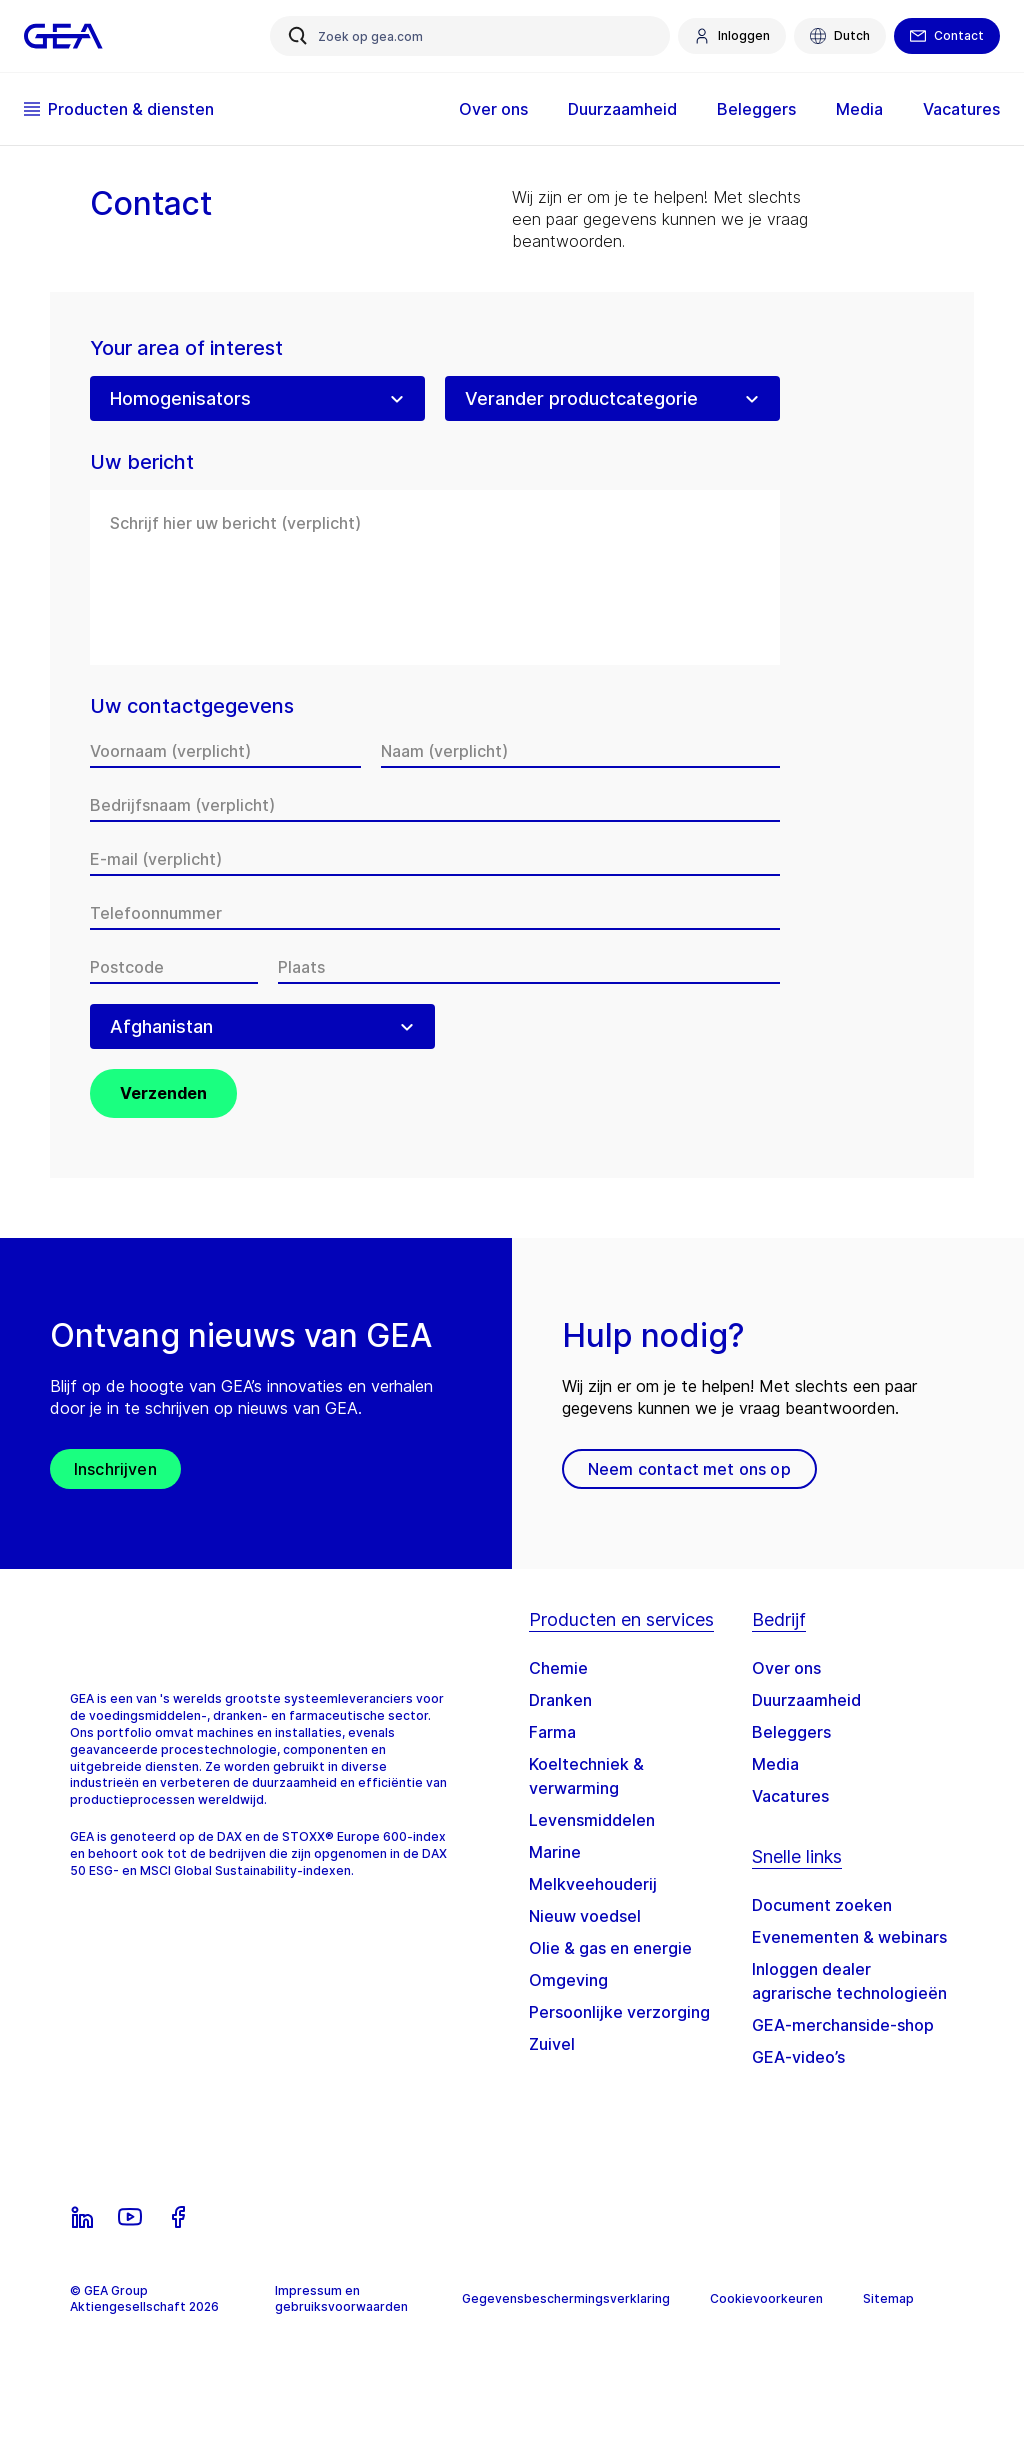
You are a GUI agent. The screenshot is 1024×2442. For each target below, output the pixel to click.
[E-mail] (435, 859)
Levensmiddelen (592, 1820)
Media (859, 109)
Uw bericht (142, 462)
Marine (555, 1852)
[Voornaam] (225, 751)
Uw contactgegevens (192, 706)
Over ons (493, 109)
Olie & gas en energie (610, 1948)
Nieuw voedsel (585, 1916)
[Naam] (580, 751)
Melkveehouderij (593, 1884)
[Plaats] (529, 967)
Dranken (560, 1700)
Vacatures (961, 109)
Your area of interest (186, 348)
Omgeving (568, 1980)
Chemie (558, 1668)
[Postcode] (174, 967)
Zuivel (552, 2044)
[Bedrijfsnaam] (435, 805)
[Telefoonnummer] (435, 913)
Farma (552, 1732)
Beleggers (756, 109)
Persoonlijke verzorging (619, 2012)
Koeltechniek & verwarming (586, 1776)
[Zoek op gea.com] (470, 36)
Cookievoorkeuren (766, 2298)
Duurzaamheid (622, 109)
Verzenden (163, 1093)
